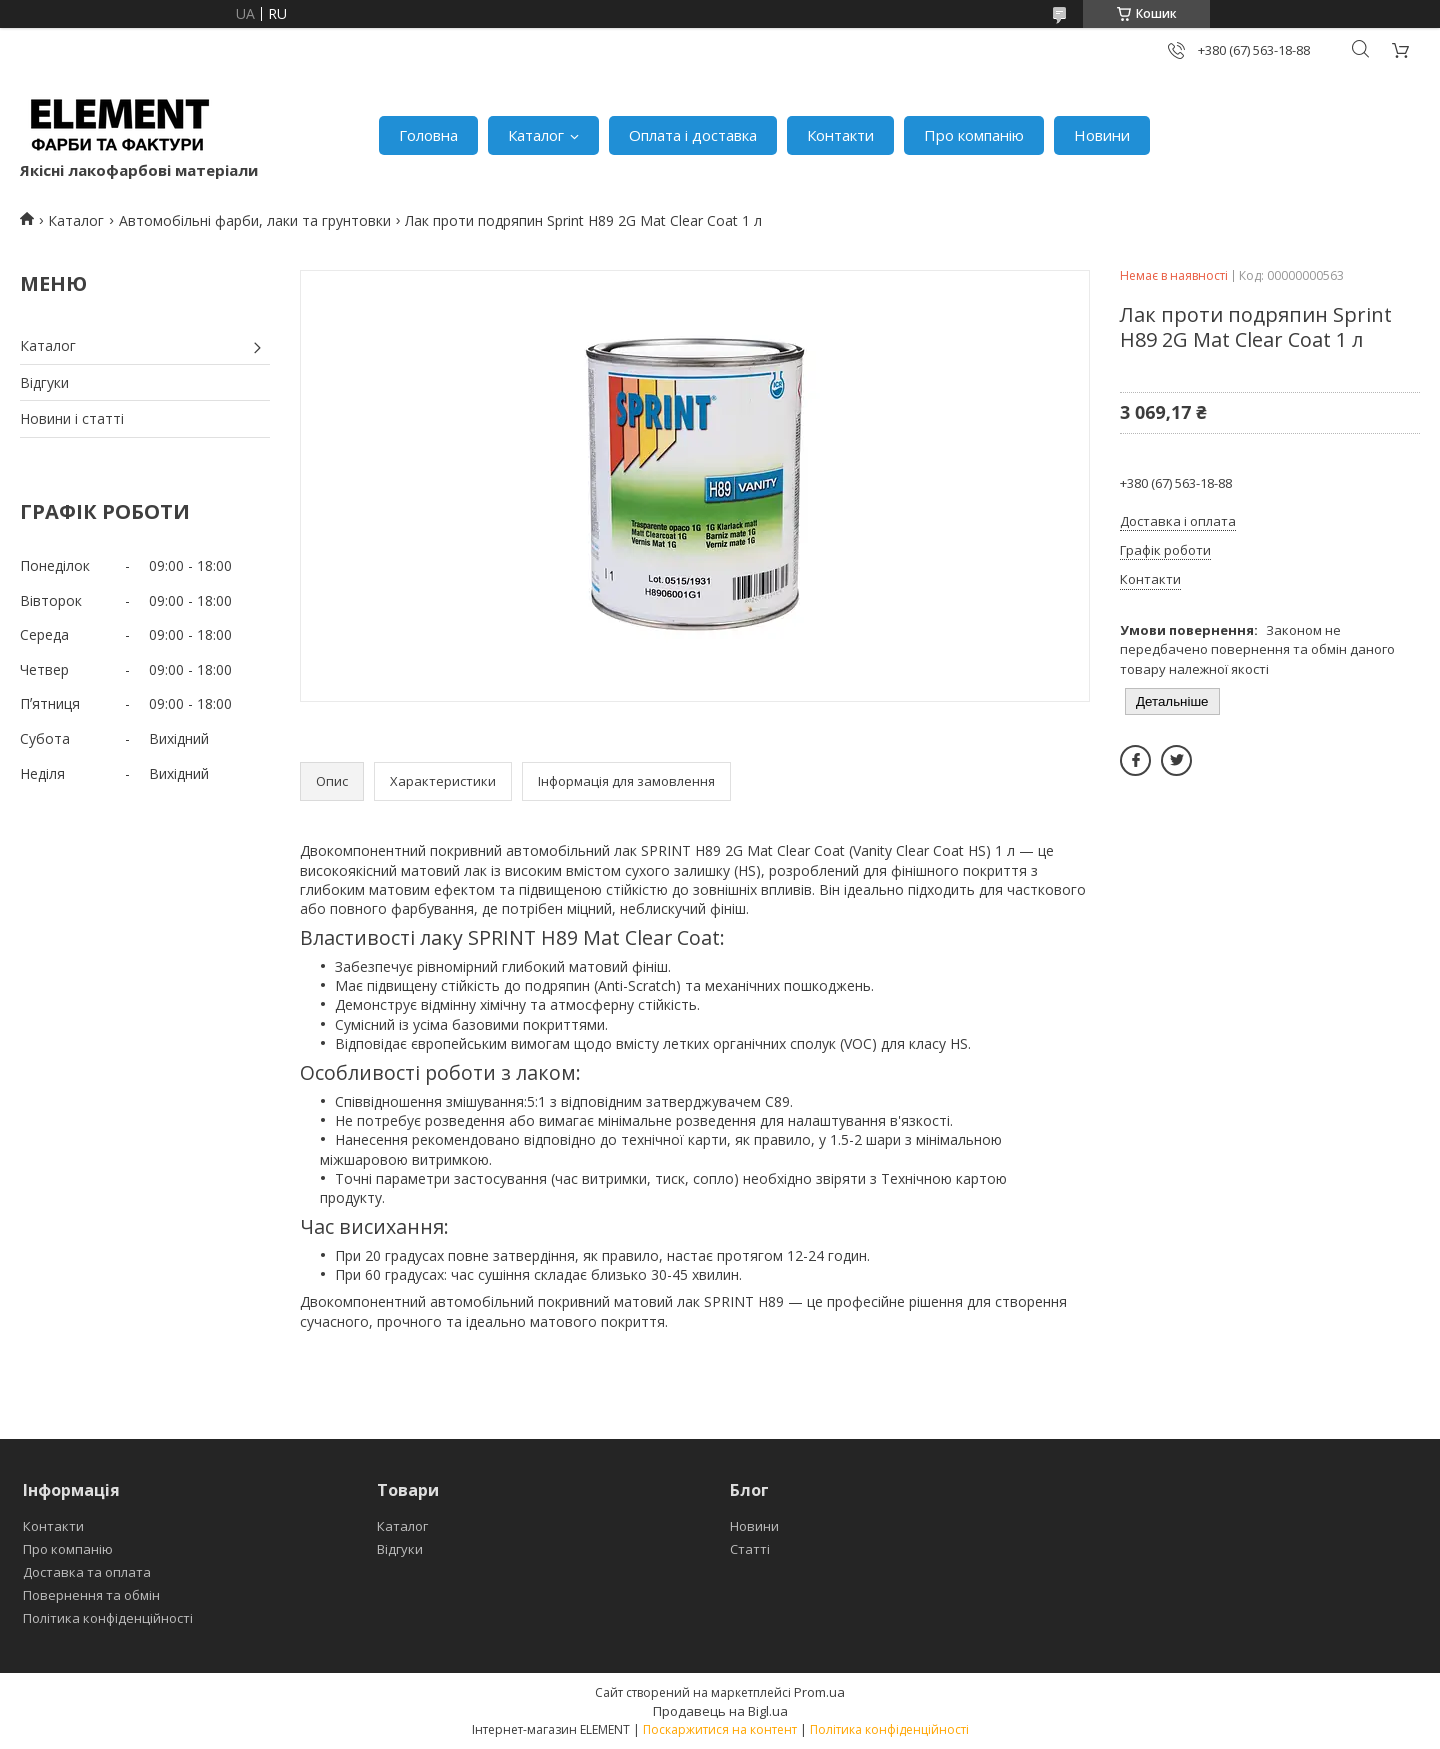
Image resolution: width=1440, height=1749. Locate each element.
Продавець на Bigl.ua (720, 1711)
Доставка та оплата (87, 1572)
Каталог (536, 135)
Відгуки (44, 382)
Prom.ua (819, 1692)
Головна (428, 135)
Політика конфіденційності (108, 1618)
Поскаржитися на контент (720, 1729)
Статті (750, 1549)
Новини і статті (72, 418)
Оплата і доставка (693, 135)
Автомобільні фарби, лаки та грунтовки (255, 220)
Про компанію (974, 135)
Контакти (840, 135)
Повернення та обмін (91, 1595)
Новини (1102, 135)
